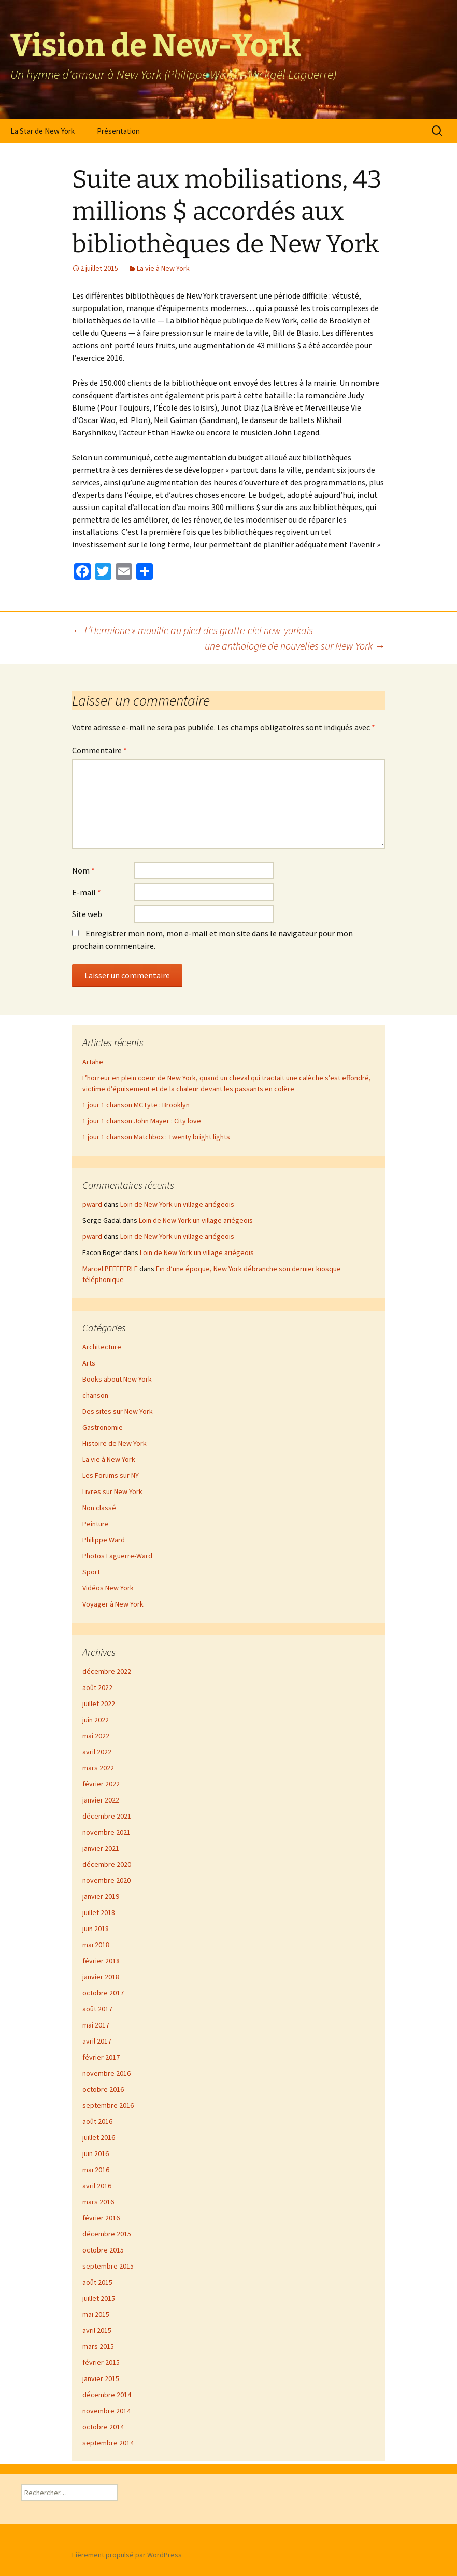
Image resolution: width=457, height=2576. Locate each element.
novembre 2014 (106, 2410)
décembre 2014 (106, 2394)
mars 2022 (98, 1767)
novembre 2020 (106, 1880)
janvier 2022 (100, 1800)
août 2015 (97, 2282)
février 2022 (101, 1784)
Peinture (95, 1523)
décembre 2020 (106, 1864)
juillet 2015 (98, 2298)
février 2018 (101, 1960)
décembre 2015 (106, 2234)
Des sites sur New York (117, 1411)
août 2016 (97, 2121)
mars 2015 (98, 2346)
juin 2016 (95, 2153)
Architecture (101, 1347)
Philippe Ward (103, 1539)
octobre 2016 (103, 2089)
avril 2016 (96, 2185)
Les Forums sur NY (110, 1475)
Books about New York (117, 1379)
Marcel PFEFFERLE (110, 1268)
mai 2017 (95, 2025)
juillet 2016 (98, 2137)
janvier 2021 (100, 1848)
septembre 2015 (108, 2266)
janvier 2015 (100, 2378)
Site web (87, 914)
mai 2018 (95, 1944)
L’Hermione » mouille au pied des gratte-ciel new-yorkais (192, 630)
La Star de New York (42, 131)
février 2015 (101, 2362)
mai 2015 (95, 2314)
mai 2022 (95, 1735)
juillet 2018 (98, 1912)
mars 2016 (98, 2201)
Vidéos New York (108, 1588)
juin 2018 (95, 1928)
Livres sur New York (112, 1491)
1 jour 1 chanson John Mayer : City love (141, 1120)
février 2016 (101, 2217)
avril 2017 (96, 2041)
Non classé (99, 1507)
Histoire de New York (114, 1443)
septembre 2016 (108, 2105)
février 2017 (101, 2057)
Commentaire (99, 750)
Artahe (92, 1061)
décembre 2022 (106, 1671)
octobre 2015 (103, 2250)
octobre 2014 (103, 2426)
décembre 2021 (106, 1816)
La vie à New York (163, 268)
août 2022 (97, 1687)
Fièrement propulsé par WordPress (127, 2554)
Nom (83, 870)
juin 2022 (95, 1719)
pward (92, 1204)
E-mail (86, 892)
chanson (95, 1395)
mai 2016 (95, 2169)
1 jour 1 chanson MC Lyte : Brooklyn (136, 1104)
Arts (88, 1363)
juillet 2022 (98, 1703)
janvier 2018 (100, 1976)
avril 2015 (96, 2330)
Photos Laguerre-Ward (117, 1555)
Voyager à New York (113, 1604)
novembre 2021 (106, 1832)
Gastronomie (102, 1427)
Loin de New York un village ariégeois (177, 1204)
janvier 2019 (100, 1896)
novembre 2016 (106, 2073)
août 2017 (97, 2009)
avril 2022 (96, 1751)
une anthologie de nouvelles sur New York (295, 645)
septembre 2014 (108, 2442)
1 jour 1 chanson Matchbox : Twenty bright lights (156, 1137)
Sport (91, 1571)
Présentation (118, 131)
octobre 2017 (103, 1992)
